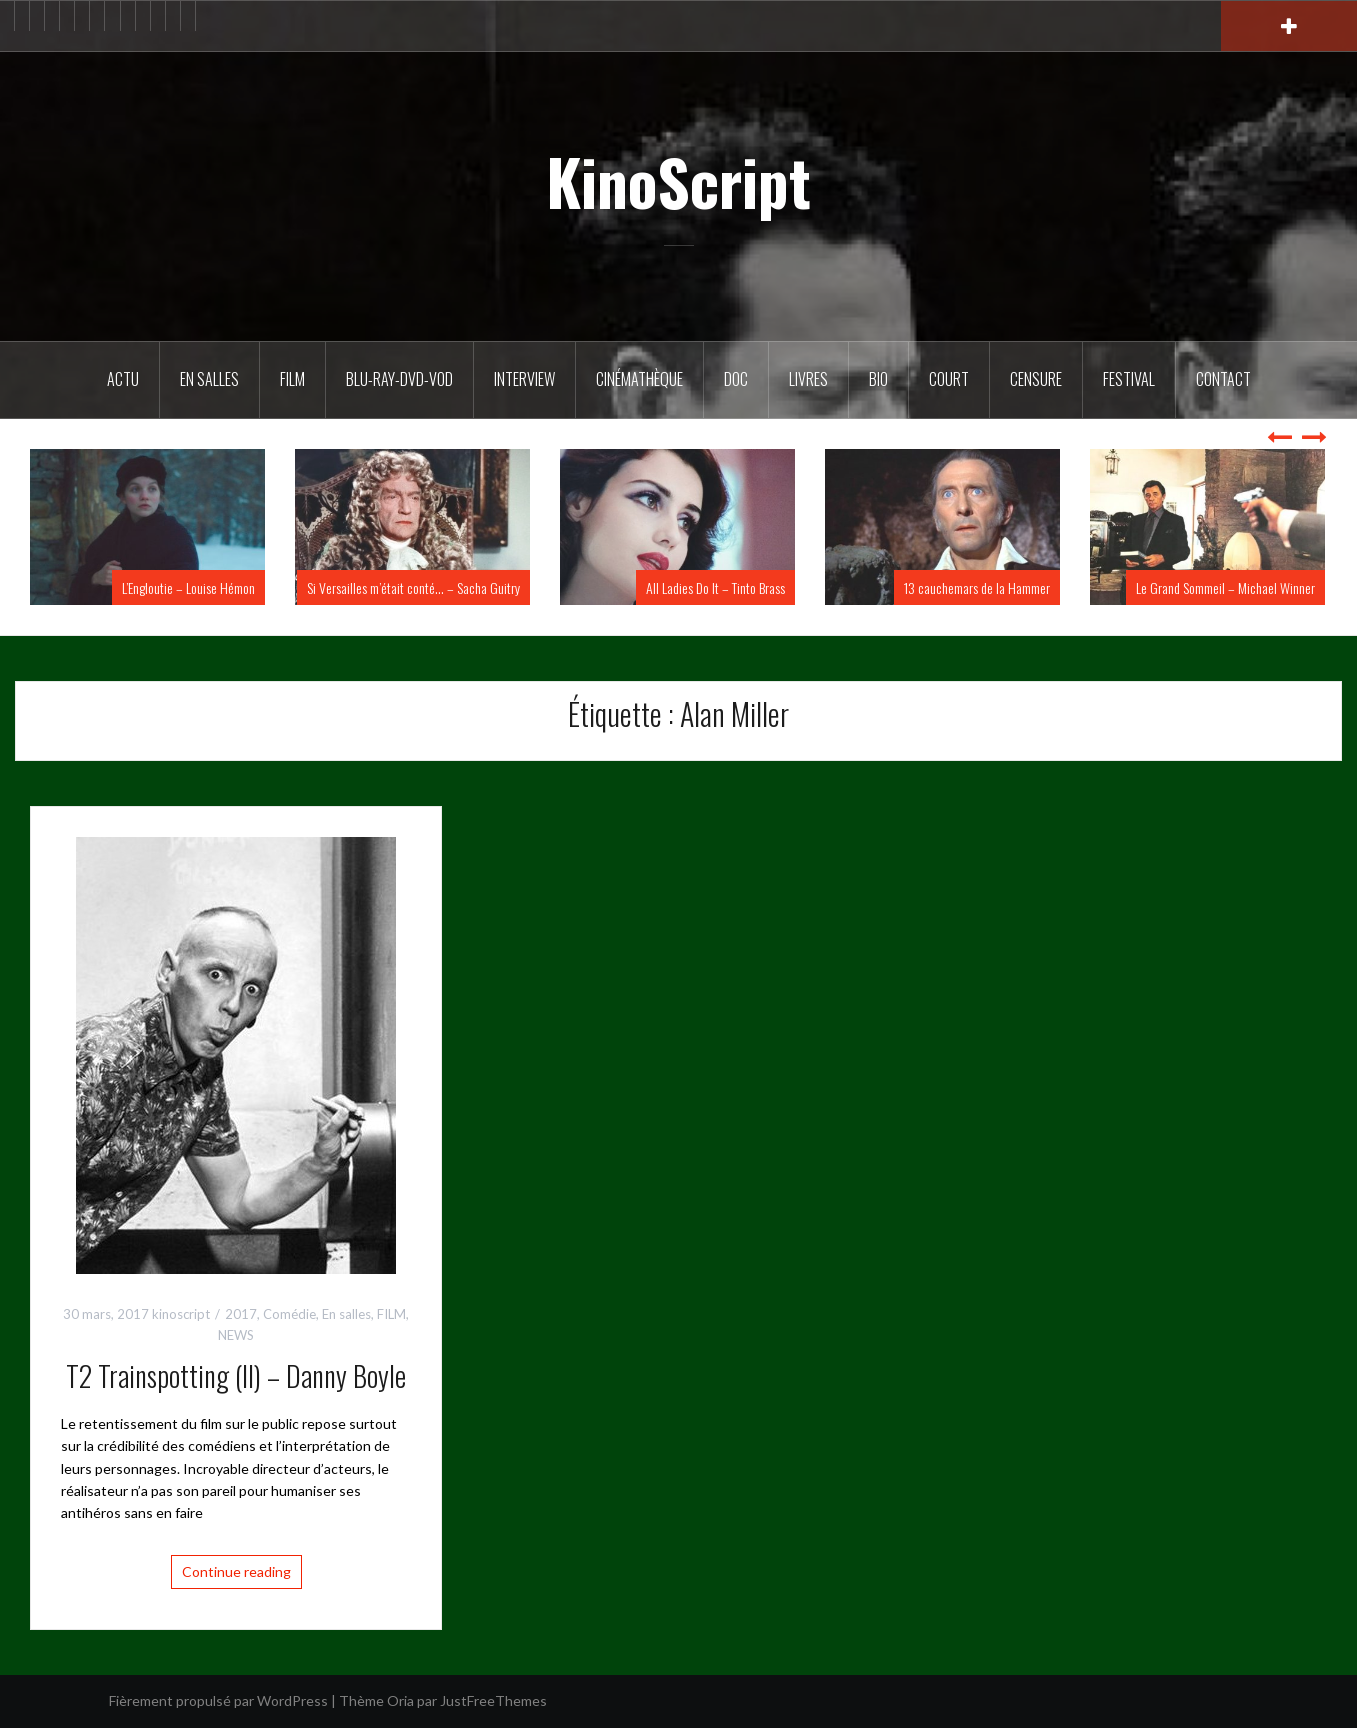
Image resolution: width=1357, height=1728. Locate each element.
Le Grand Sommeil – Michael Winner (1225, 587)
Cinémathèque (639, 379)
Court (949, 379)
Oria (400, 1700)
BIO (878, 379)
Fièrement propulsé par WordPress (218, 1700)
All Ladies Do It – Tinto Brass (715, 587)
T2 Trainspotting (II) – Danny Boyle (236, 1375)
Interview (524, 379)
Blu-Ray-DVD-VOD (399, 379)
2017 (241, 1314)
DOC (736, 379)
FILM (292, 379)
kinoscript (181, 1314)
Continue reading (236, 1571)
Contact (1223, 379)
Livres (808, 379)
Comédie (289, 1314)
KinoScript (678, 181)
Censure (1036, 379)
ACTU (123, 379)
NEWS (236, 1335)
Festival (1129, 379)
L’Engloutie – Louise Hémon (188, 587)
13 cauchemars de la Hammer (977, 587)
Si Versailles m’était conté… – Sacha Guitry (413, 587)
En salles (209, 379)
